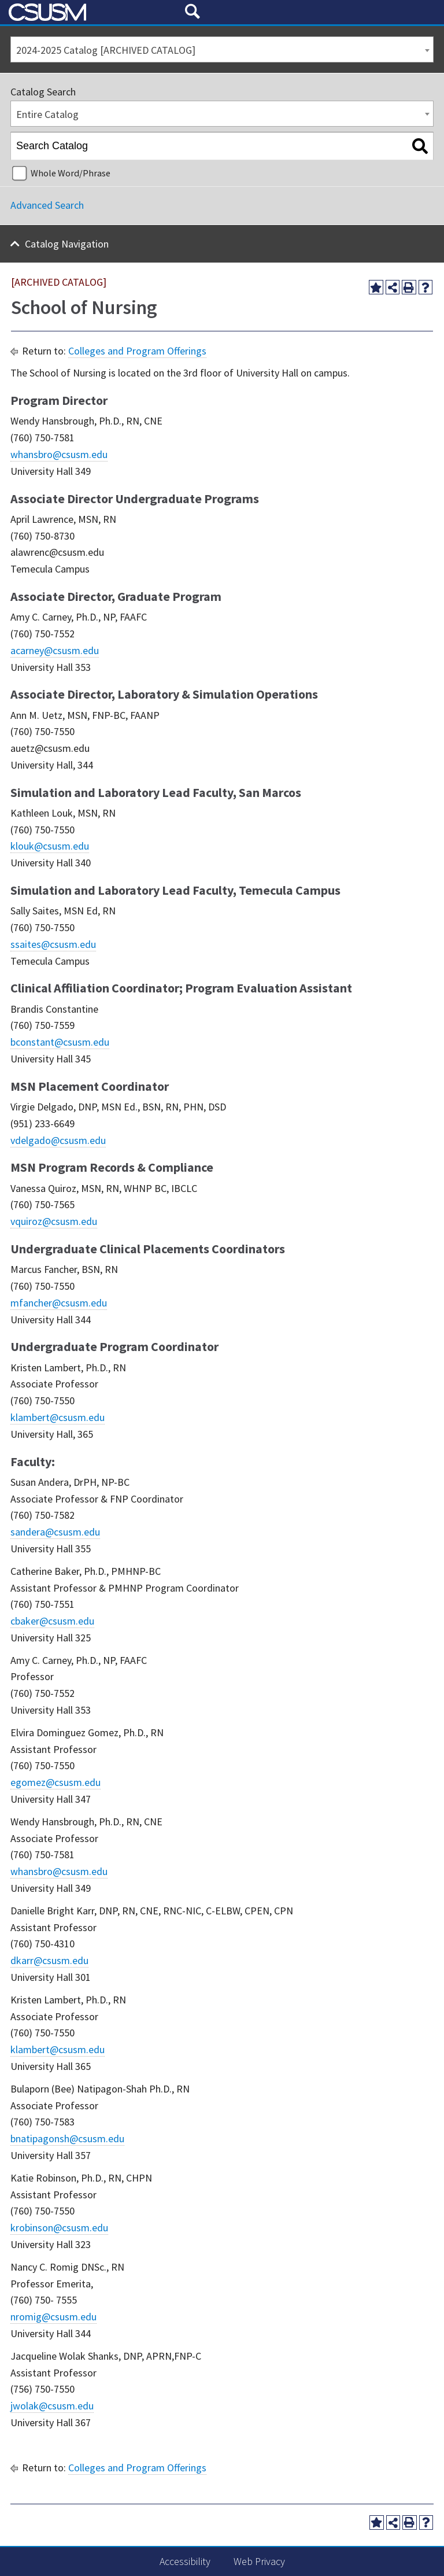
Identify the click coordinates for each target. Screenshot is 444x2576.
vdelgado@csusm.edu (58, 1140)
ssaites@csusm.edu (53, 944)
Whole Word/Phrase (70, 173)
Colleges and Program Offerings (137, 350)
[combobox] (222, 49)
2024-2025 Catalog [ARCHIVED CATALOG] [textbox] (105, 50)
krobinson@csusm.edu (59, 2227)
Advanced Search (47, 205)
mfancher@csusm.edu (58, 1302)
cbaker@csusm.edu (52, 1620)
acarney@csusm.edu (54, 650)
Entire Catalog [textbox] (47, 114)
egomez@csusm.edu (55, 1782)
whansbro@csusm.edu (59, 454)
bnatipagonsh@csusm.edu (67, 2138)
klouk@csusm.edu (49, 845)
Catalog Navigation (67, 243)
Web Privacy (259, 2561)
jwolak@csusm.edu (52, 2405)
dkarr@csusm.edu (49, 1960)
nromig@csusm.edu (53, 2316)
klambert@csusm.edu (57, 1417)
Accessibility (185, 2561)
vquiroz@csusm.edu (53, 1221)
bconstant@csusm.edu (59, 1042)
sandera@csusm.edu (55, 1531)
